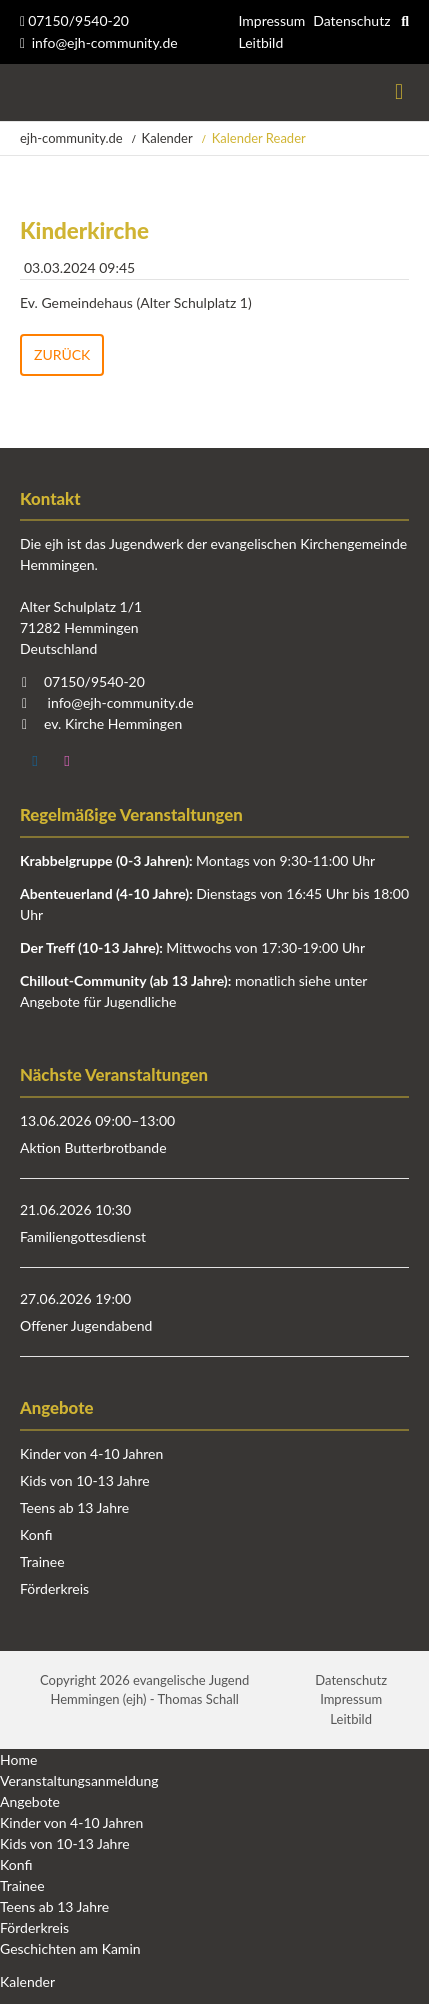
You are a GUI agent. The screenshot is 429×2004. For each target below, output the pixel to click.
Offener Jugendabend (86, 1325)
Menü (399, 92)
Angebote (30, 1801)
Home (18, 1759)
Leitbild (260, 42)
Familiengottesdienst (83, 1236)
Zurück (62, 354)
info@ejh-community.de (105, 42)
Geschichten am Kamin (70, 1948)
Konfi (36, 1534)
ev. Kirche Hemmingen (113, 723)
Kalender (167, 138)
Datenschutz (351, 20)
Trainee (42, 1561)
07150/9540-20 (74, 20)
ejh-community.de (71, 138)
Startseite (22, 92)
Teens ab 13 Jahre (74, 1507)
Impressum (271, 20)
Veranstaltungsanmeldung (79, 1780)
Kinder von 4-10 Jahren (91, 1453)
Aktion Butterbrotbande (93, 1147)
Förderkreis (54, 1588)
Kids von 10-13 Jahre (85, 1480)
